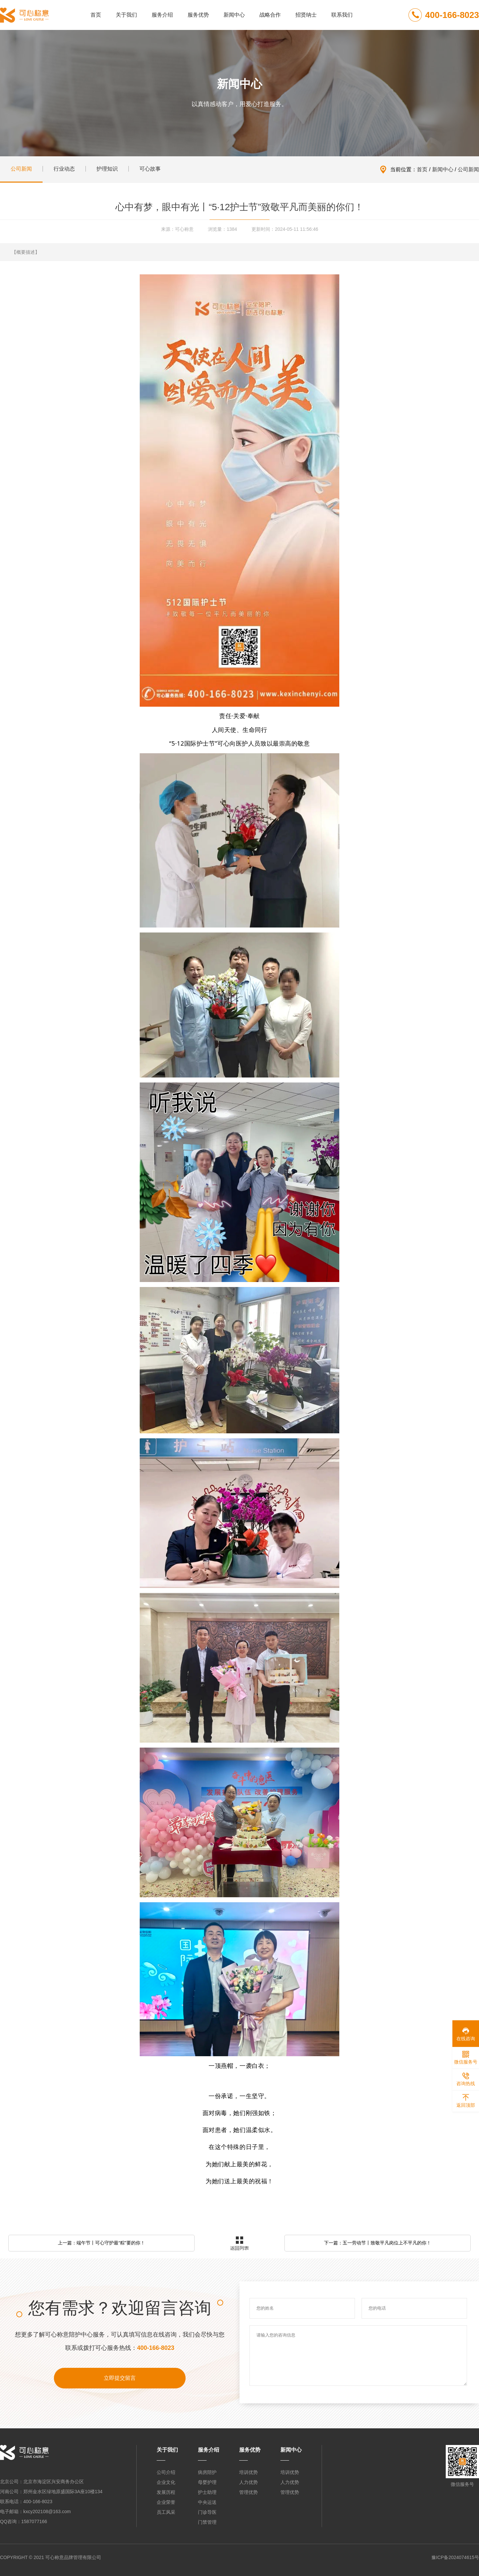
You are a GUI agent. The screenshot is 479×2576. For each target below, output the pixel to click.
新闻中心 (234, 15)
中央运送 (207, 2502)
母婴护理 (207, 2482)
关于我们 (126, 15)
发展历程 (166, 2492)
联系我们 (342, 15)
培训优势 (248, 2472)
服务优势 (198, 15)
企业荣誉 (166, 2502)
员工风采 (166, 2512)
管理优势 (248, 2492)
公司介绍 (166, 2472)
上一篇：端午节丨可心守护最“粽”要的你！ (101, 2242)
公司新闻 (468, 169)
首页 (95, 15)
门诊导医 (207, 2512)
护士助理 (207, 2492)
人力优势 (248, 2482)
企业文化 (166, 2482)
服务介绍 (162, 15)
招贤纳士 (306, 15)
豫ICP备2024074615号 (455, 2557)
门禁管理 (207, 2522)
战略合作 (270, 15)
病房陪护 (207, 2472)
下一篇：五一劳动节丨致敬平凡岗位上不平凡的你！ (377, 2242)
